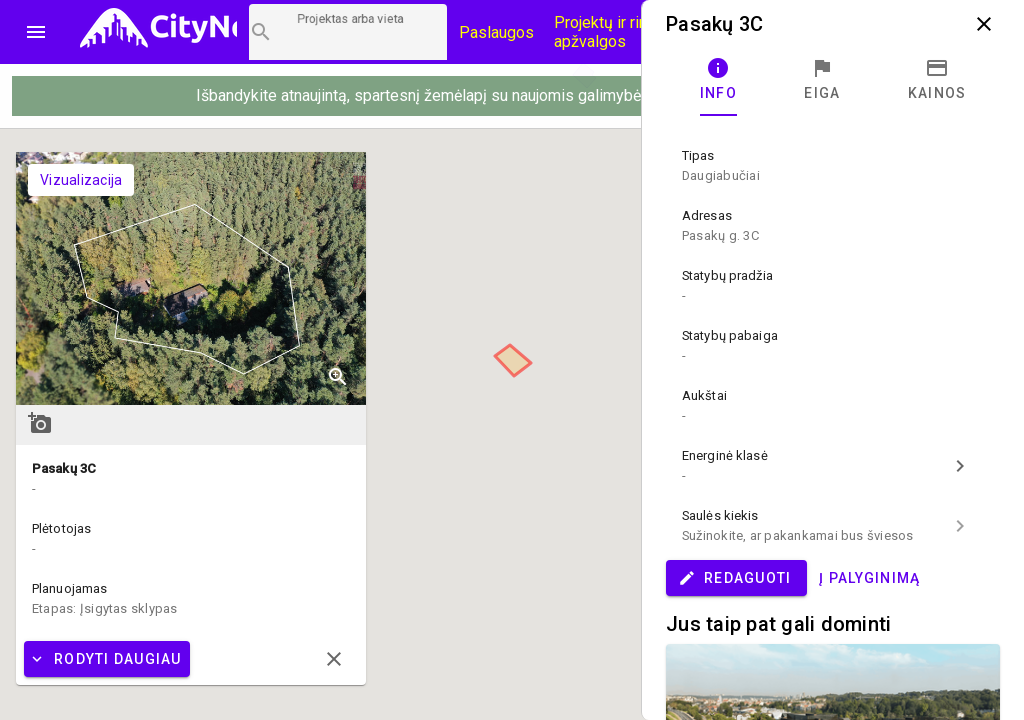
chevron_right (960, 466)
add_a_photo (40, 423)
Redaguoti (734, 578)
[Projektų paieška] (348, 32)
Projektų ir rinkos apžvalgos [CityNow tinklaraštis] (613, 32)
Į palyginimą (869, 578)
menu (36, 32)
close (984, 24)
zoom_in (338, 377)
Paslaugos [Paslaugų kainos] (496, 32)
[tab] (718, 80)
